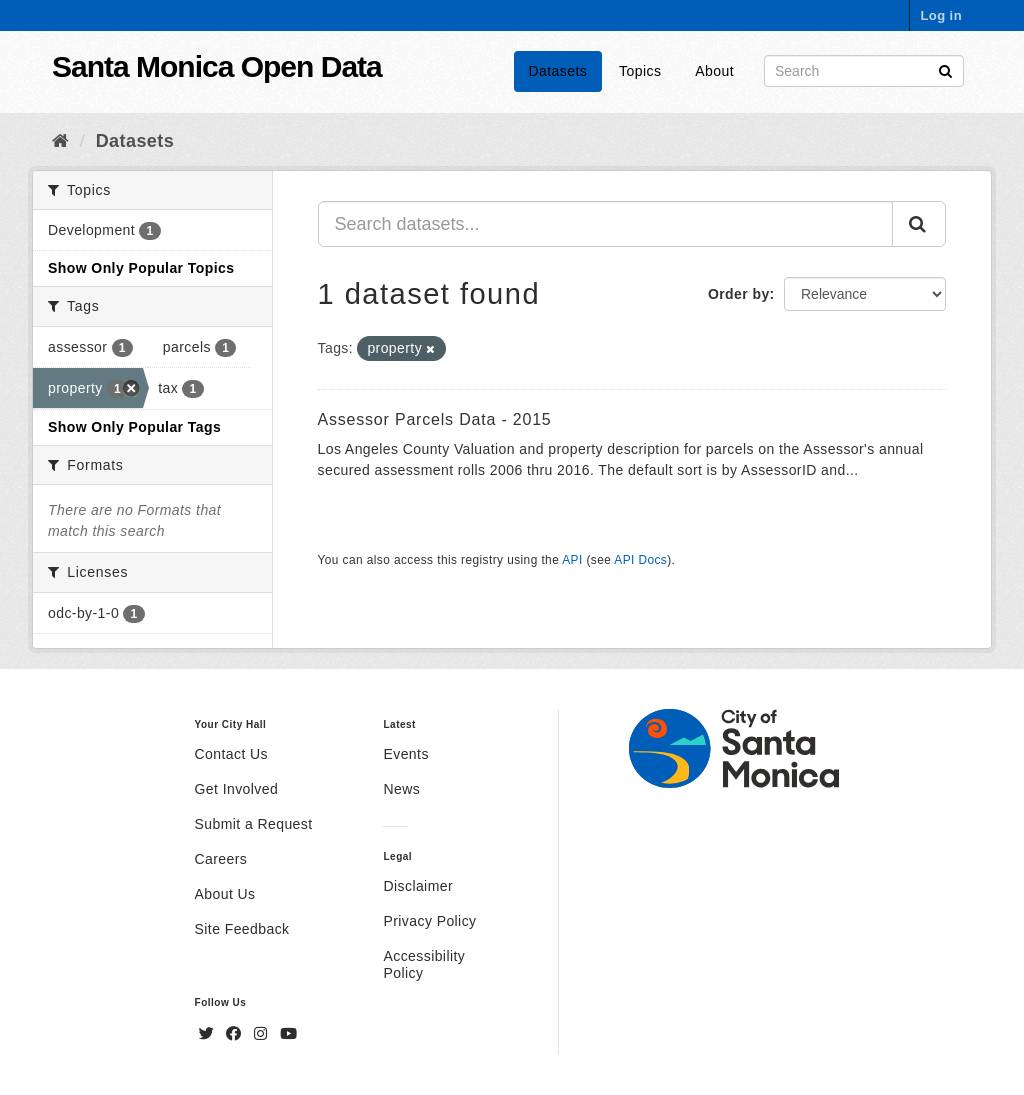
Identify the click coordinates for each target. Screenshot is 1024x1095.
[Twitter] (209, 1034)
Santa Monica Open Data (217, 66)
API (572, 560)
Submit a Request (254, 824)
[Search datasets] (864, 71)
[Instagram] (263, 1034)
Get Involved (237, 789)
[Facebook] (236, 1034)
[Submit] (945, 69)
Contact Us (231, 754)
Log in (941, 15)
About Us (225, 894)
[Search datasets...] (606, 224)
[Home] (60, 141)
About (714, 71)
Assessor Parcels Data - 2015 (435, 419)
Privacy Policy (429, 921)
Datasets (558, 71)
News (401, 789)
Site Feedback (242, 929)
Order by (739, 294)
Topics (640, 71)
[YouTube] (288, 1034)
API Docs (640, 560)
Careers (221, 859)
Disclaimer (418, 886)
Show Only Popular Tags (134, 427)
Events (405, 754)
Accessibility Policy (424, 964)
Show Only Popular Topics (141, 268)
